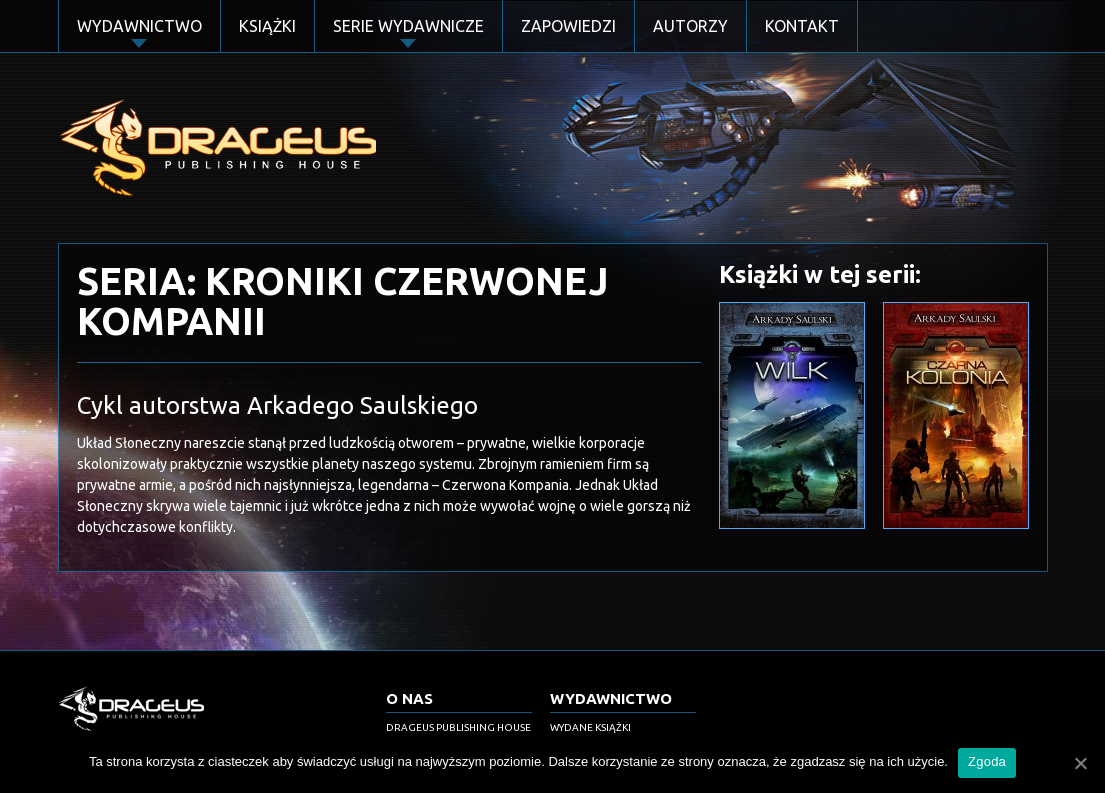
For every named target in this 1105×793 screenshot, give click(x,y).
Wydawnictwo (139, 26)
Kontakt (802, 26)
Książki (267, 26)
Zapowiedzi (568, 26)
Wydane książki (590, 727)
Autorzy (690, 26)
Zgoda (987, 761)
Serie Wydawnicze (408, 26)
